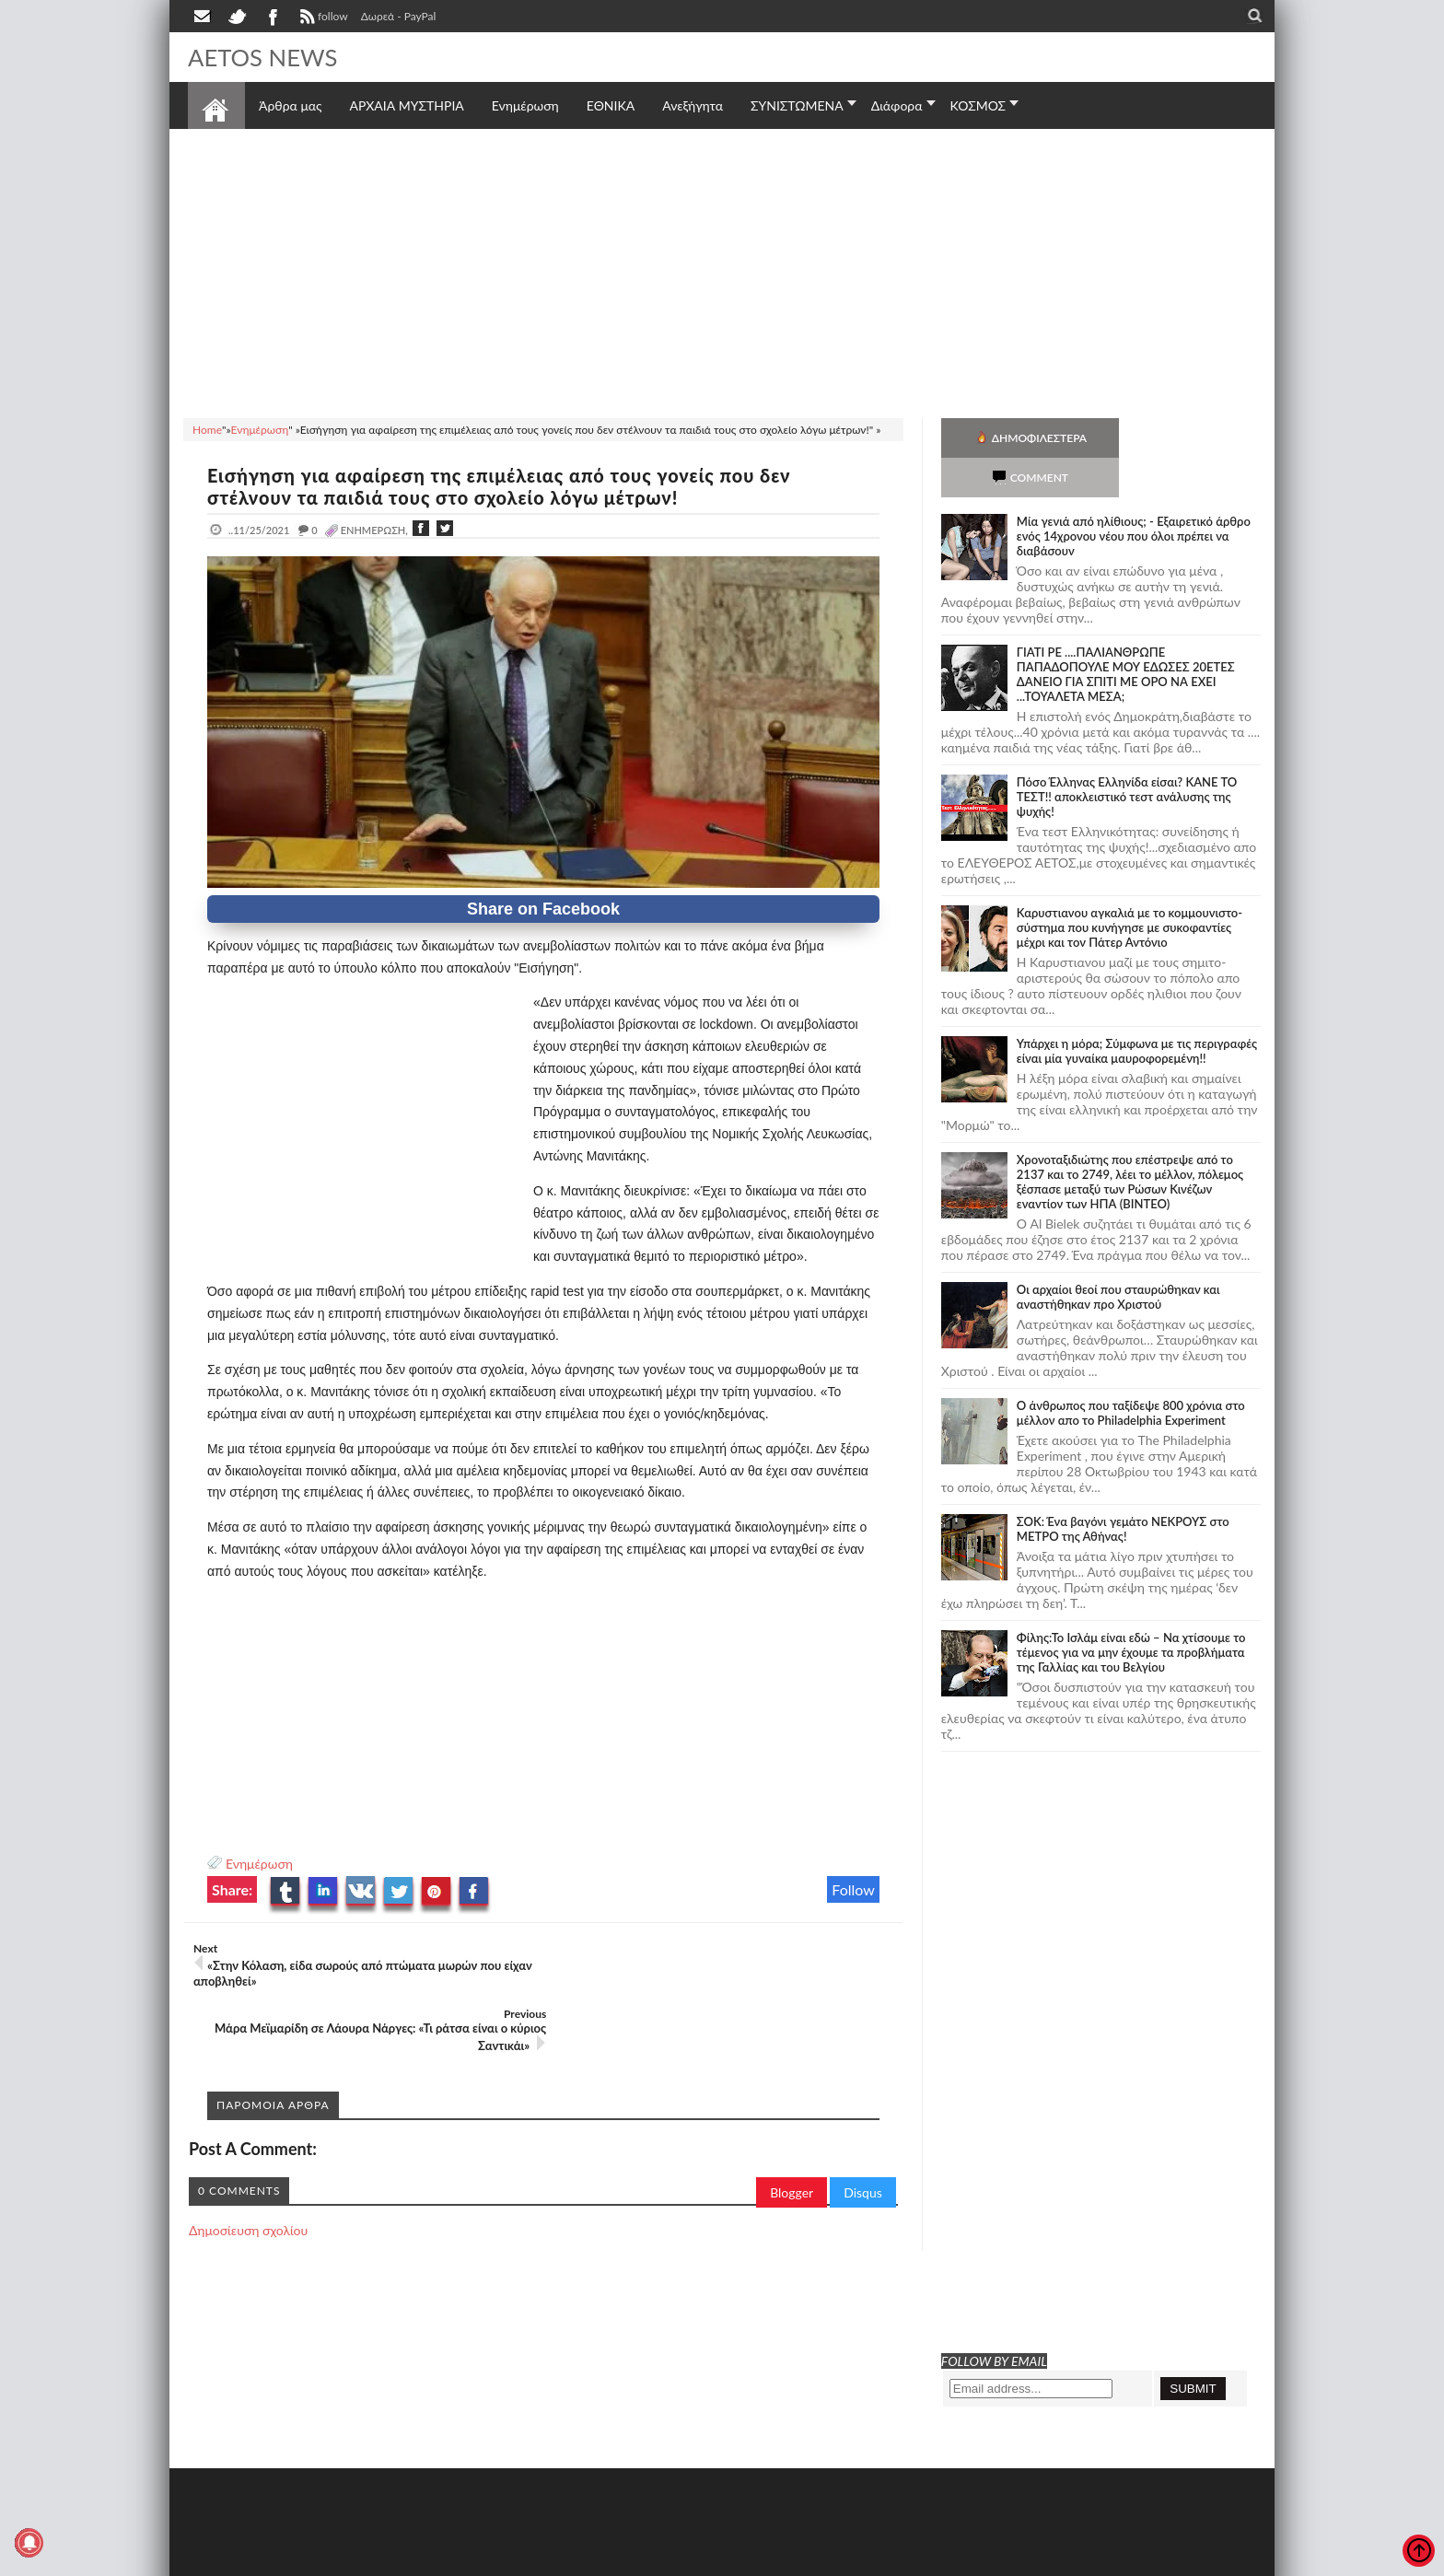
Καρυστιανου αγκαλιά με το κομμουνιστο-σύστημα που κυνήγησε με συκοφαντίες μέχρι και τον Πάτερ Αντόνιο (1129, 888)
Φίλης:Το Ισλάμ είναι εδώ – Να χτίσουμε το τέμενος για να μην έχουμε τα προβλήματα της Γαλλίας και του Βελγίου (1131, 1613)
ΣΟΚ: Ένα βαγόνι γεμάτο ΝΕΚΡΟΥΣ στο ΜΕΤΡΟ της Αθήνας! (1123, 1489)
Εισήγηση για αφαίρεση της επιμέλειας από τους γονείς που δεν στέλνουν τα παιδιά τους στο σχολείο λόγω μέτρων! (502, 486)
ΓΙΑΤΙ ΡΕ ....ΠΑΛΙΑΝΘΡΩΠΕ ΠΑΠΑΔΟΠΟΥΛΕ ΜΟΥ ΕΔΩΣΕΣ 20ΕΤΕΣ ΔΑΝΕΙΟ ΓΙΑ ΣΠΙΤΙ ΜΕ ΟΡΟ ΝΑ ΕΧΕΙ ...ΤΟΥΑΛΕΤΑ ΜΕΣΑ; (1126, 634)
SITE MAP (449, 2560)
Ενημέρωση (259, 1863)
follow (322, 18)
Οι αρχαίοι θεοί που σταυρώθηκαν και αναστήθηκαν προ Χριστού (1118, 1257)
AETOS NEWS (263, 57)
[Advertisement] (722, 271)
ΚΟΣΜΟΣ (978, 105)
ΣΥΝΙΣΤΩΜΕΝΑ (797, 105)
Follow (853, 1889)
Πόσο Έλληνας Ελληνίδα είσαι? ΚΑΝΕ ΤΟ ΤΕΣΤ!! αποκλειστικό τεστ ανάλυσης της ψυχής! (1127, 757)
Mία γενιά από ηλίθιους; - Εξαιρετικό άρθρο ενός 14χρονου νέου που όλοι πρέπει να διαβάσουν (1134, 496)
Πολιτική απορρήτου (533, 2560)
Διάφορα (897, 105)
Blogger (791, 2127)
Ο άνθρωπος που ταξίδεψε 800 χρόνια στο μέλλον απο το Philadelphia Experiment (1131, 1373)
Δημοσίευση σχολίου (248, 2165)
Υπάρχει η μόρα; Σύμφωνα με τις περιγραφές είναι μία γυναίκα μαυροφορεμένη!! (1137, 1011)
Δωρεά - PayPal (399, 16)
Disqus (863, 2127)
